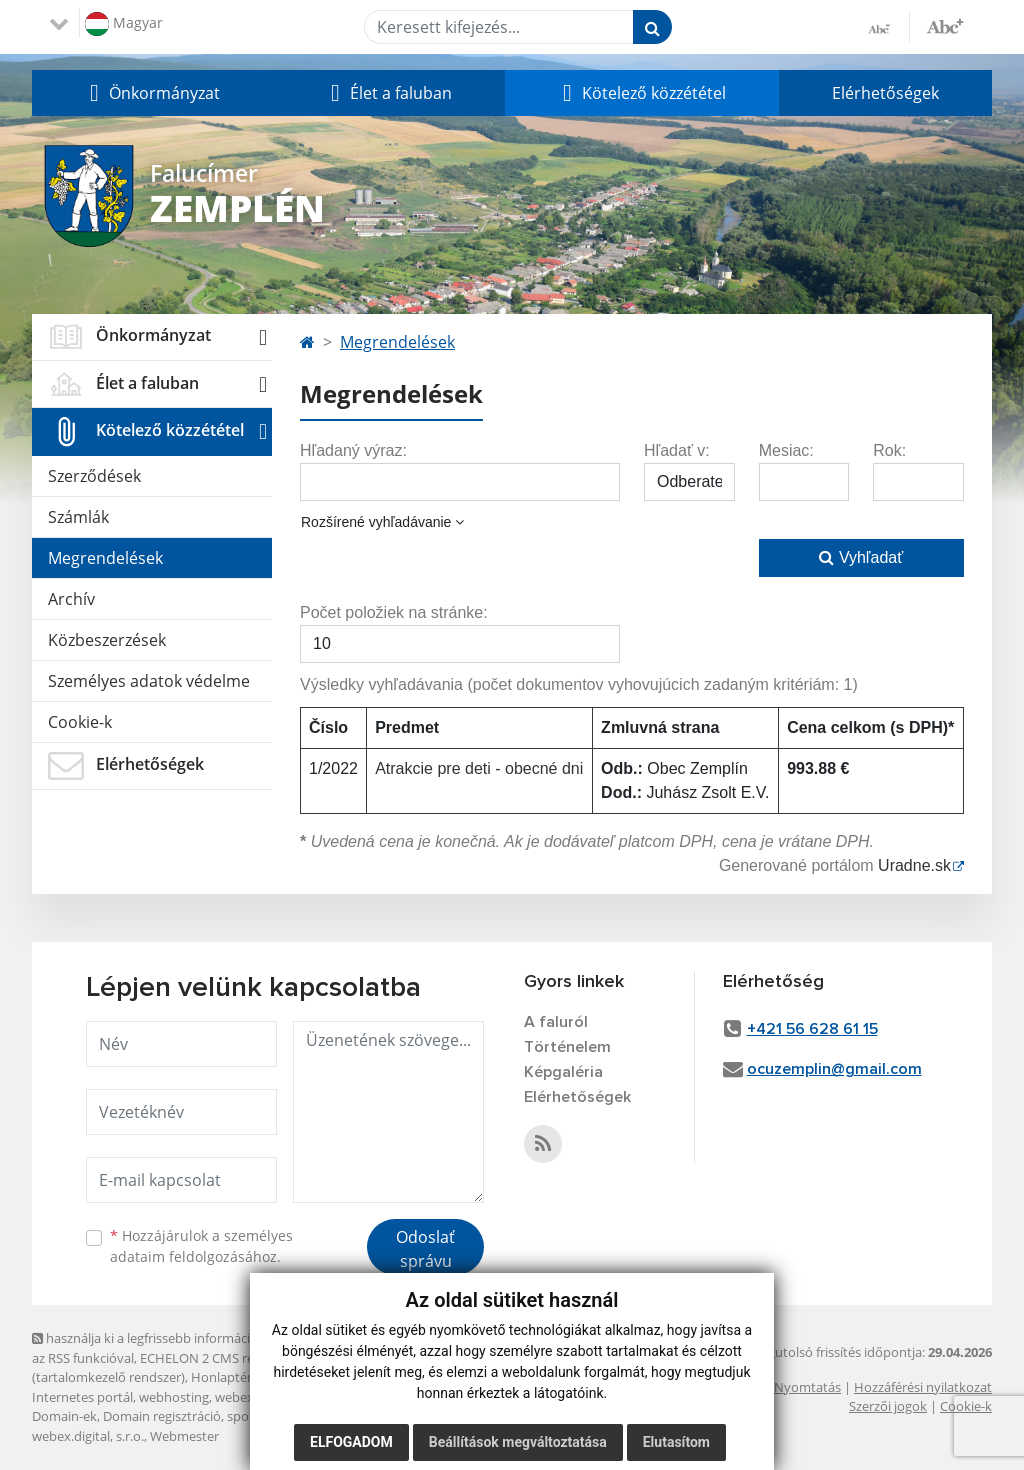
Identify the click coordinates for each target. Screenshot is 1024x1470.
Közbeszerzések (107, 640)
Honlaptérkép (232, 1377)
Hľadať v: (677, 450)
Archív (71, 599)
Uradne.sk (914, 865)
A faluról (556, 1022)
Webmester (184, 1436)
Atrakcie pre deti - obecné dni (479, 768)
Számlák (78, 517)
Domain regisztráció (162, 1416)
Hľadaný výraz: (353, 450)
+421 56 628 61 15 (812, 1029)
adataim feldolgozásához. (195, 1256)
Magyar (124, 24)
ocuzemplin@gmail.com (834, 1069)
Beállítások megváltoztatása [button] (518, 1442)
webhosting (174, 1397)
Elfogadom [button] (351, 1442)
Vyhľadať (861, 557)
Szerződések (94, 476)
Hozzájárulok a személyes (201, 1246)
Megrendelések (105, 558)
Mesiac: (786, 450)
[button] (152, 93)
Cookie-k (80, 722)
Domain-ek (64, 1416)
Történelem (567, 1047)
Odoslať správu (425, 1249)
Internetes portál (82, 1397)
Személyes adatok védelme (149, 681)
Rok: (889, 450)
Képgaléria (563, 1072)
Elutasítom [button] (676, 1442)
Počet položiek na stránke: (394, 612)
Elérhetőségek (885, 93)
